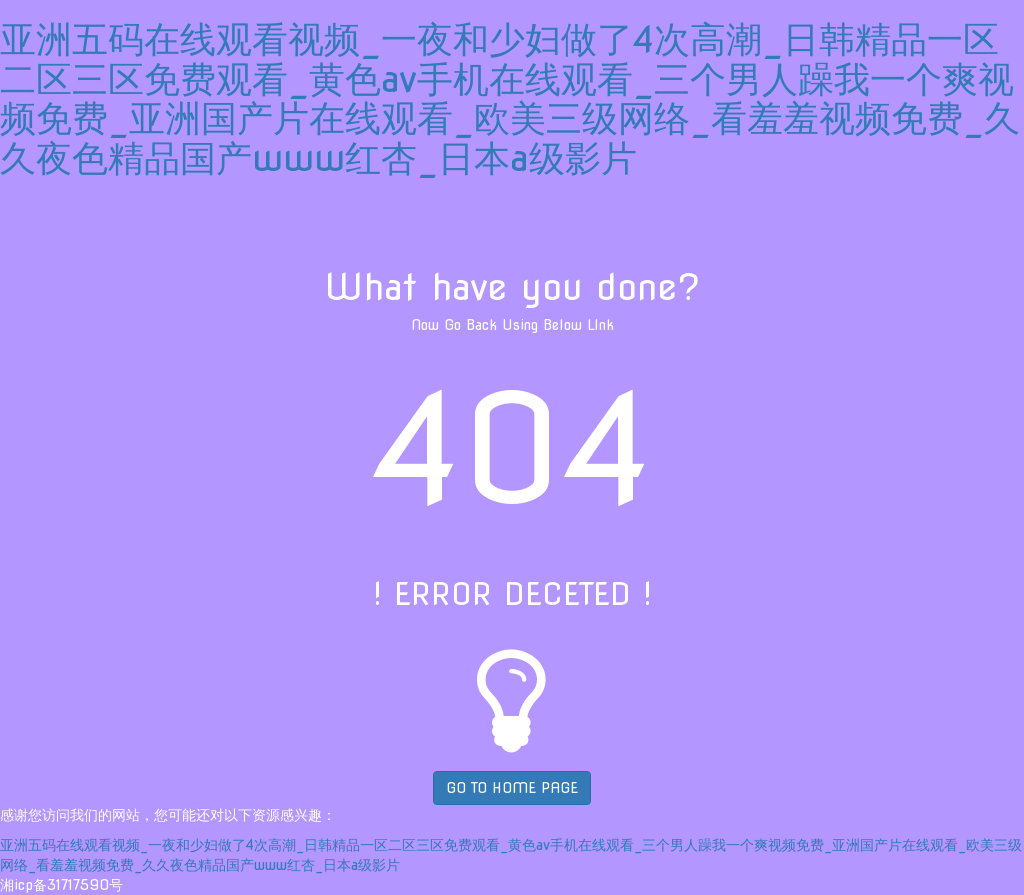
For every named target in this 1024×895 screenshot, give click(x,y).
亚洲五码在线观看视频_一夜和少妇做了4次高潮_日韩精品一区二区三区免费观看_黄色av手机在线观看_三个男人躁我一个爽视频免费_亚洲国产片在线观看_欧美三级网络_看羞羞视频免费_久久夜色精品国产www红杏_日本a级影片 (510, 98)
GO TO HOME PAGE (512, 788)
